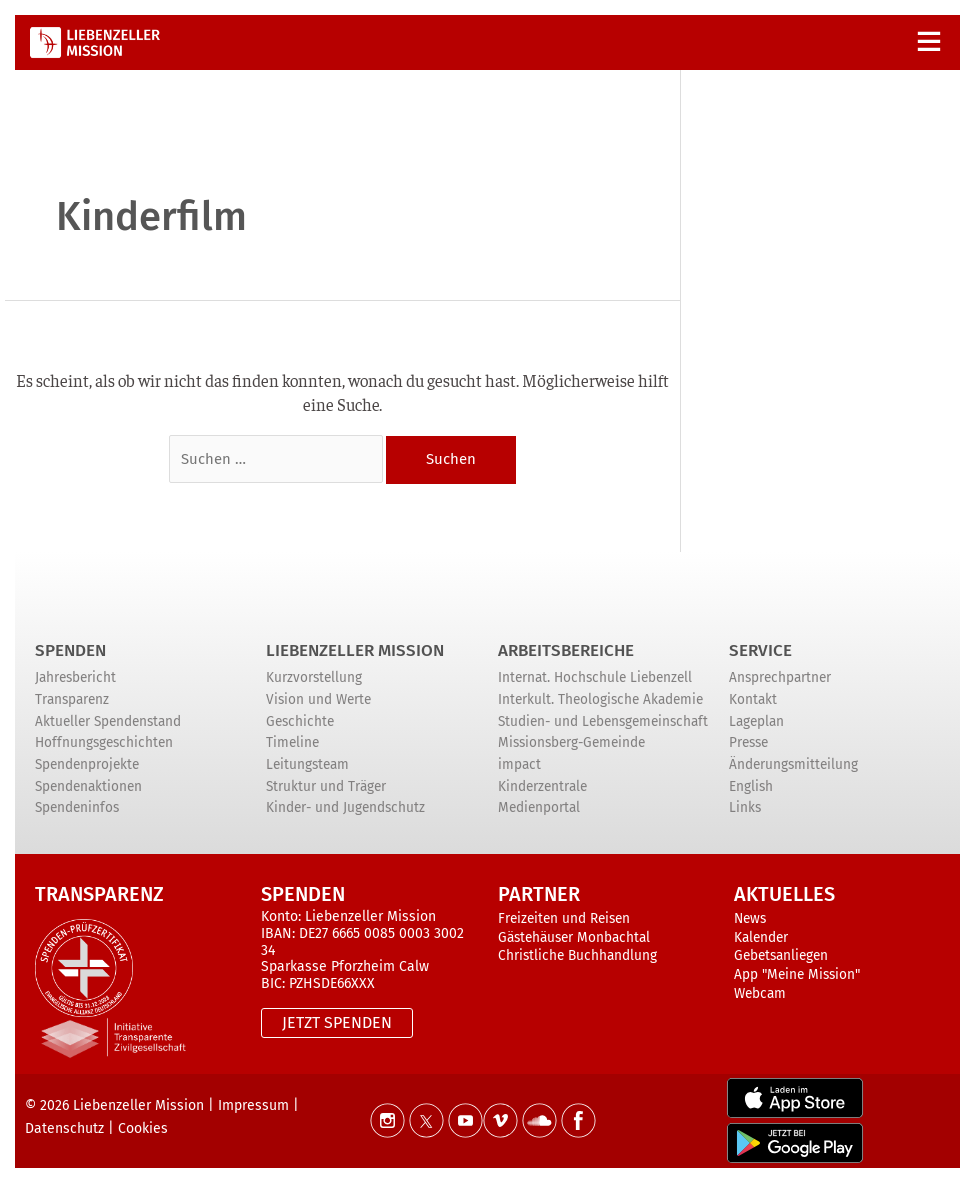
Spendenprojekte (87, 764)
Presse (748, 743)
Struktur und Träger (326, 786)
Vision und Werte (318, 699)
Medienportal (539, 808)
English (751, 786)
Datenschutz (64, 1129)
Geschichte (300, 721)
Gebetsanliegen (781, 956)
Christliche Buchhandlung (577, 956)
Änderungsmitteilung (793, 764)
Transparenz (72, 699)
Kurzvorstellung (314, 678)
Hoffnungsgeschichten (104, 743)
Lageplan (756, 721)
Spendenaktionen (88, 786)
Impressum (253, 1105)
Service (760, 650)
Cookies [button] (143, 1129)
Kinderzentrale (542, 786)
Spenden (70, 650)
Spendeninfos (77, 808)
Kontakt (753, 699)
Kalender (761, 937)
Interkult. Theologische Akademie (600, 699)
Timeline (292, 743)
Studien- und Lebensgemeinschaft (603, 721)
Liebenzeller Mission (355, 650)
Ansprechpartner (780, 678)
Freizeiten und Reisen (564, 918)
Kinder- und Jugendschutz (345, 808)
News (750, 918)
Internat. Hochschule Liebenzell (595, 678)
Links (745, 808)
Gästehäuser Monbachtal (574, 937)
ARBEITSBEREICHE (566, 650)
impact (519, 764)
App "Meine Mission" (797, 974)
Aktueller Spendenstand (108, 721)
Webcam (760, 993)
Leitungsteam (307, 764)
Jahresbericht (75, 678)
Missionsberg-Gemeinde (571, 743)
